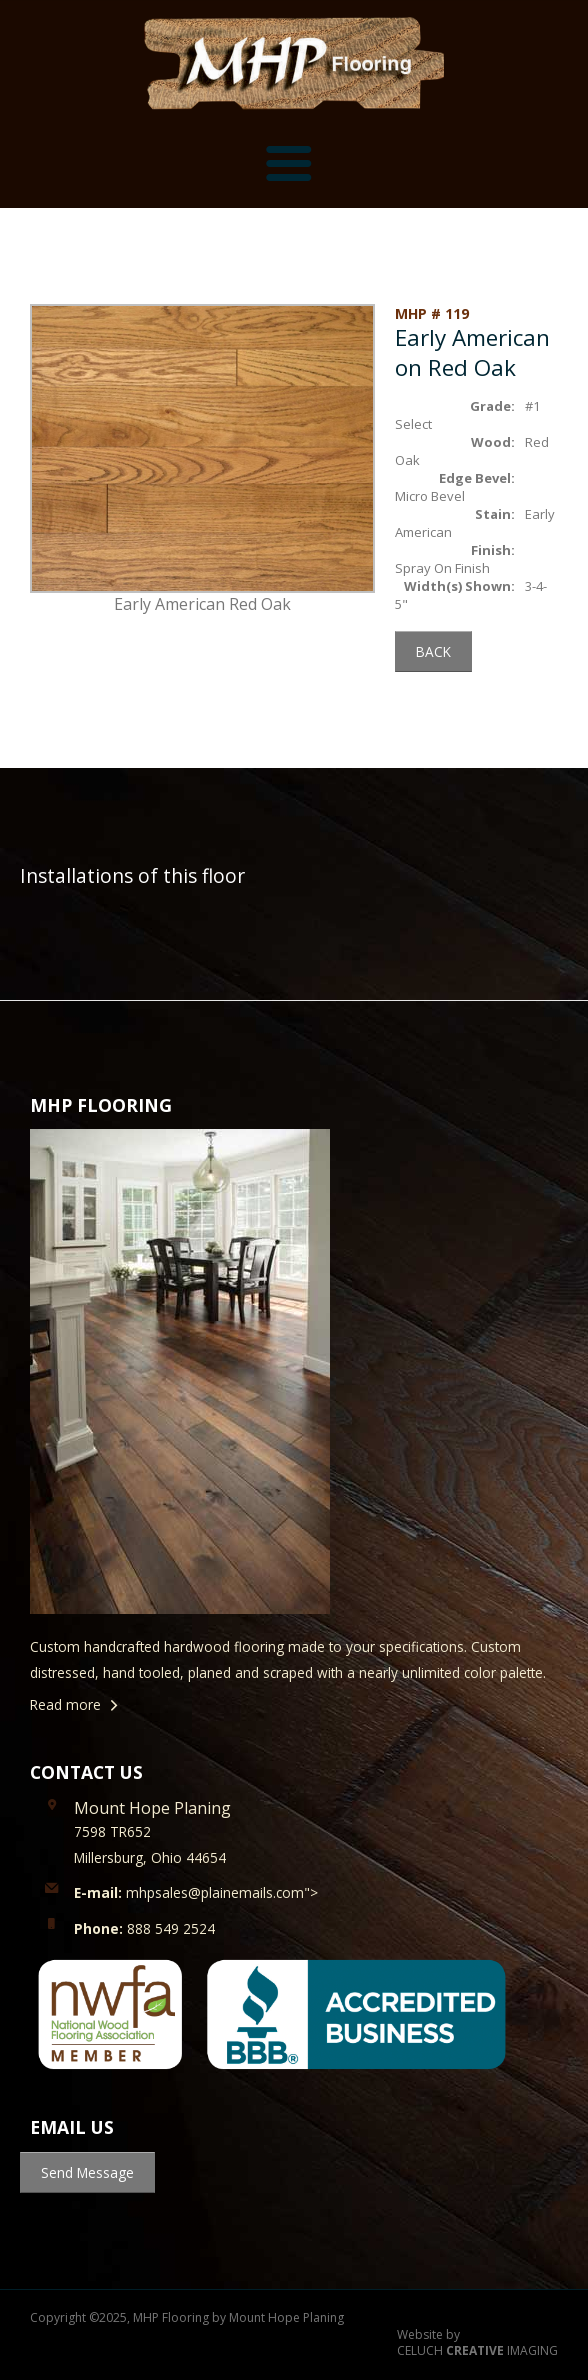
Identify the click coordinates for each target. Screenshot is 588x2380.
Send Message (87, 2172)
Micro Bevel (430, 496)
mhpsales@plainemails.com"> (196, 1892)
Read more (65, 1704)
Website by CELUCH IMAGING (477, 2343)
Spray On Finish (442, 568)
